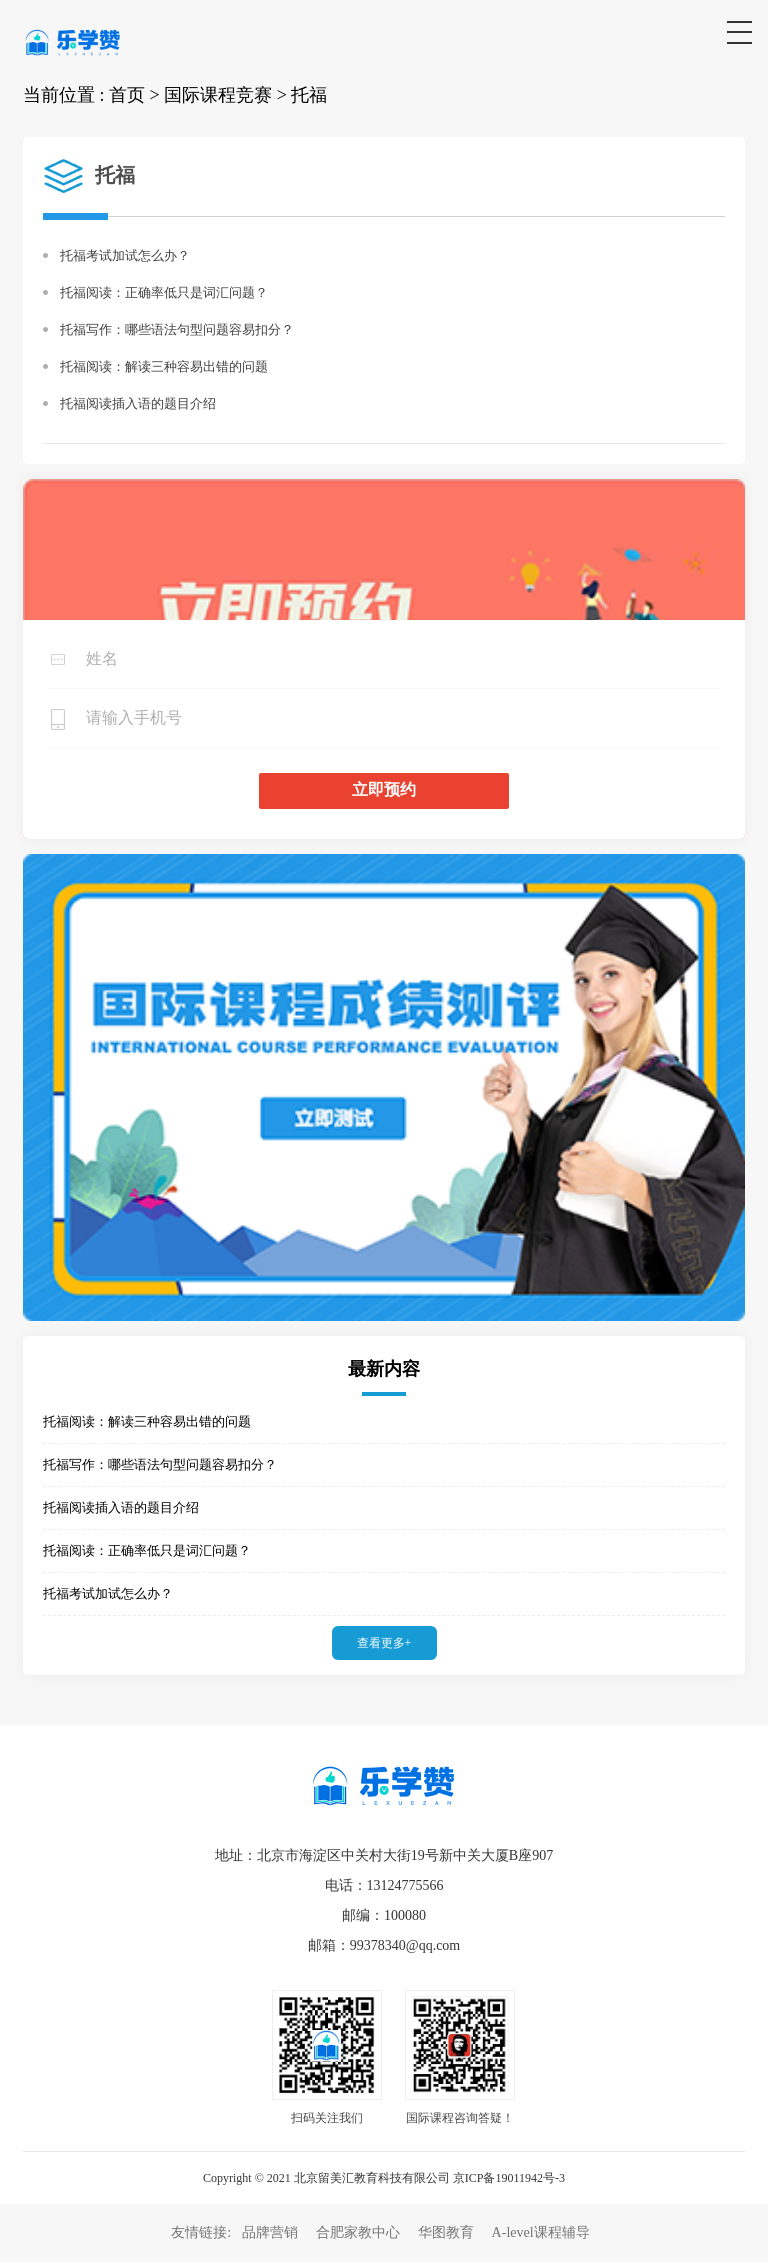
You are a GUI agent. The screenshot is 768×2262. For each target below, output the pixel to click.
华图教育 (446, 2232)
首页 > (134, 95)
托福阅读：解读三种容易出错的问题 (164, 366)
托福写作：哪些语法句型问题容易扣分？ (177, 329)
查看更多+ (384, 1643)
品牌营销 (270, 2232)
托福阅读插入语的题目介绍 (138, 403)
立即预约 (384, 789)
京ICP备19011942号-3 (509, 2178)
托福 (309, 95)
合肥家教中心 (358, 2232)
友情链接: (202, 2232)
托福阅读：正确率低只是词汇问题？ (164, 292)
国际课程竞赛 (218, 95)
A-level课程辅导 (541, 2232)
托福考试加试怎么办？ (125, 255)
